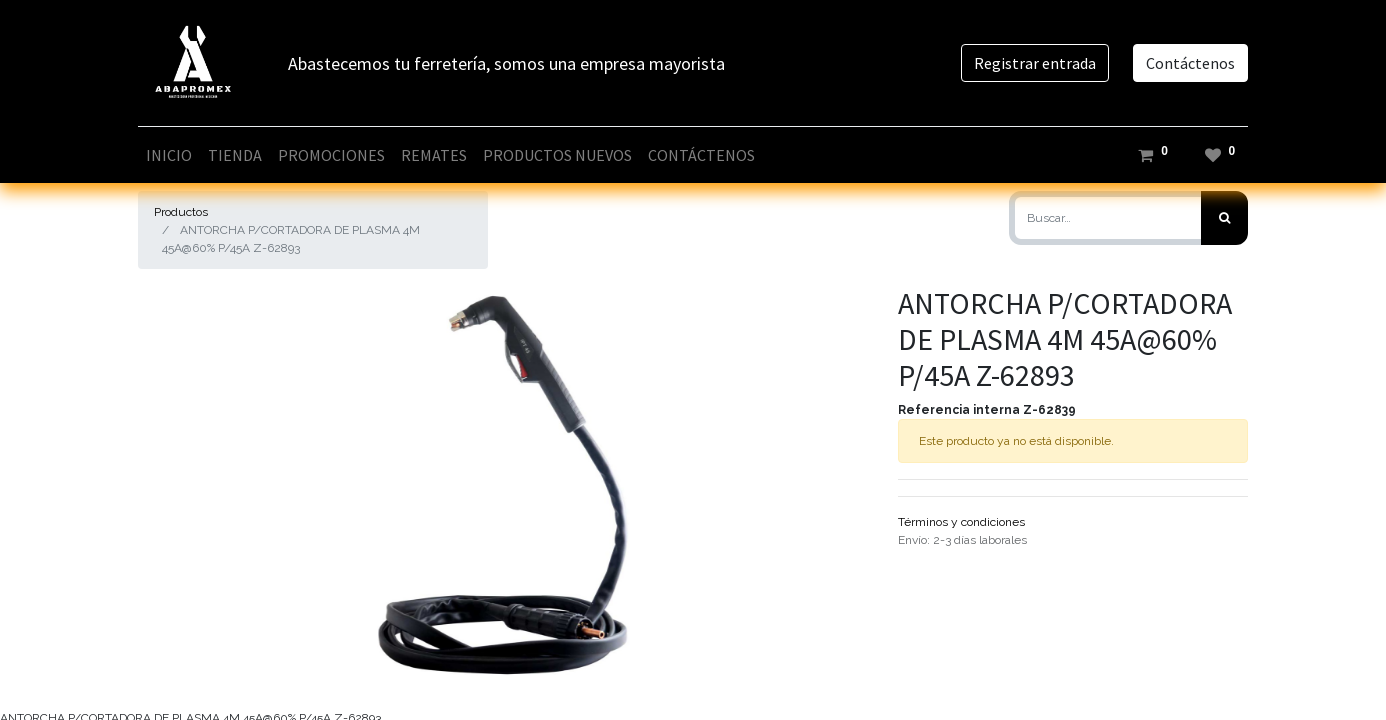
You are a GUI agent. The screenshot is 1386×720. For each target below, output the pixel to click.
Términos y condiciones (961, 522)
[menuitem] (169, 155)
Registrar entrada (1035, 63)
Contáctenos (1190, 63)
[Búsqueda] (1224, 218)
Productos (181, 212)
